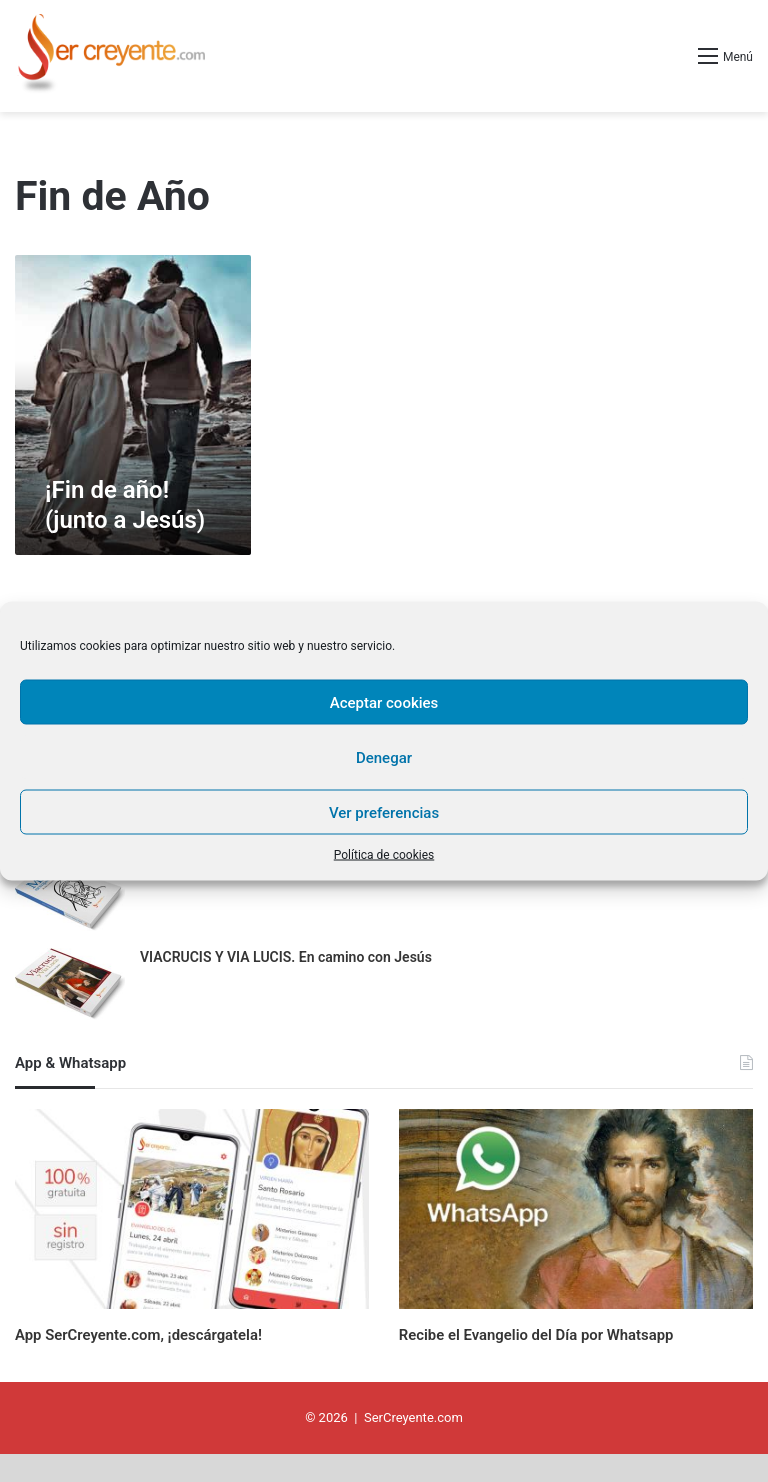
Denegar (384, 757)
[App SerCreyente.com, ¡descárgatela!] (192, 1209)
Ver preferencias (384, 812)
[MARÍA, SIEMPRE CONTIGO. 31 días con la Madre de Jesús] (70, 896)
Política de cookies (384, 855)
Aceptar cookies (384, 702)
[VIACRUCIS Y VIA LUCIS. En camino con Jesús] (70, 985)
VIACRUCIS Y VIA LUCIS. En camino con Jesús (286, 957)
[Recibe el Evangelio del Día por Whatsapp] (576, 1209)
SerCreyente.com (413, 1445)
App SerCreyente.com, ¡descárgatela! (181, 1333)
